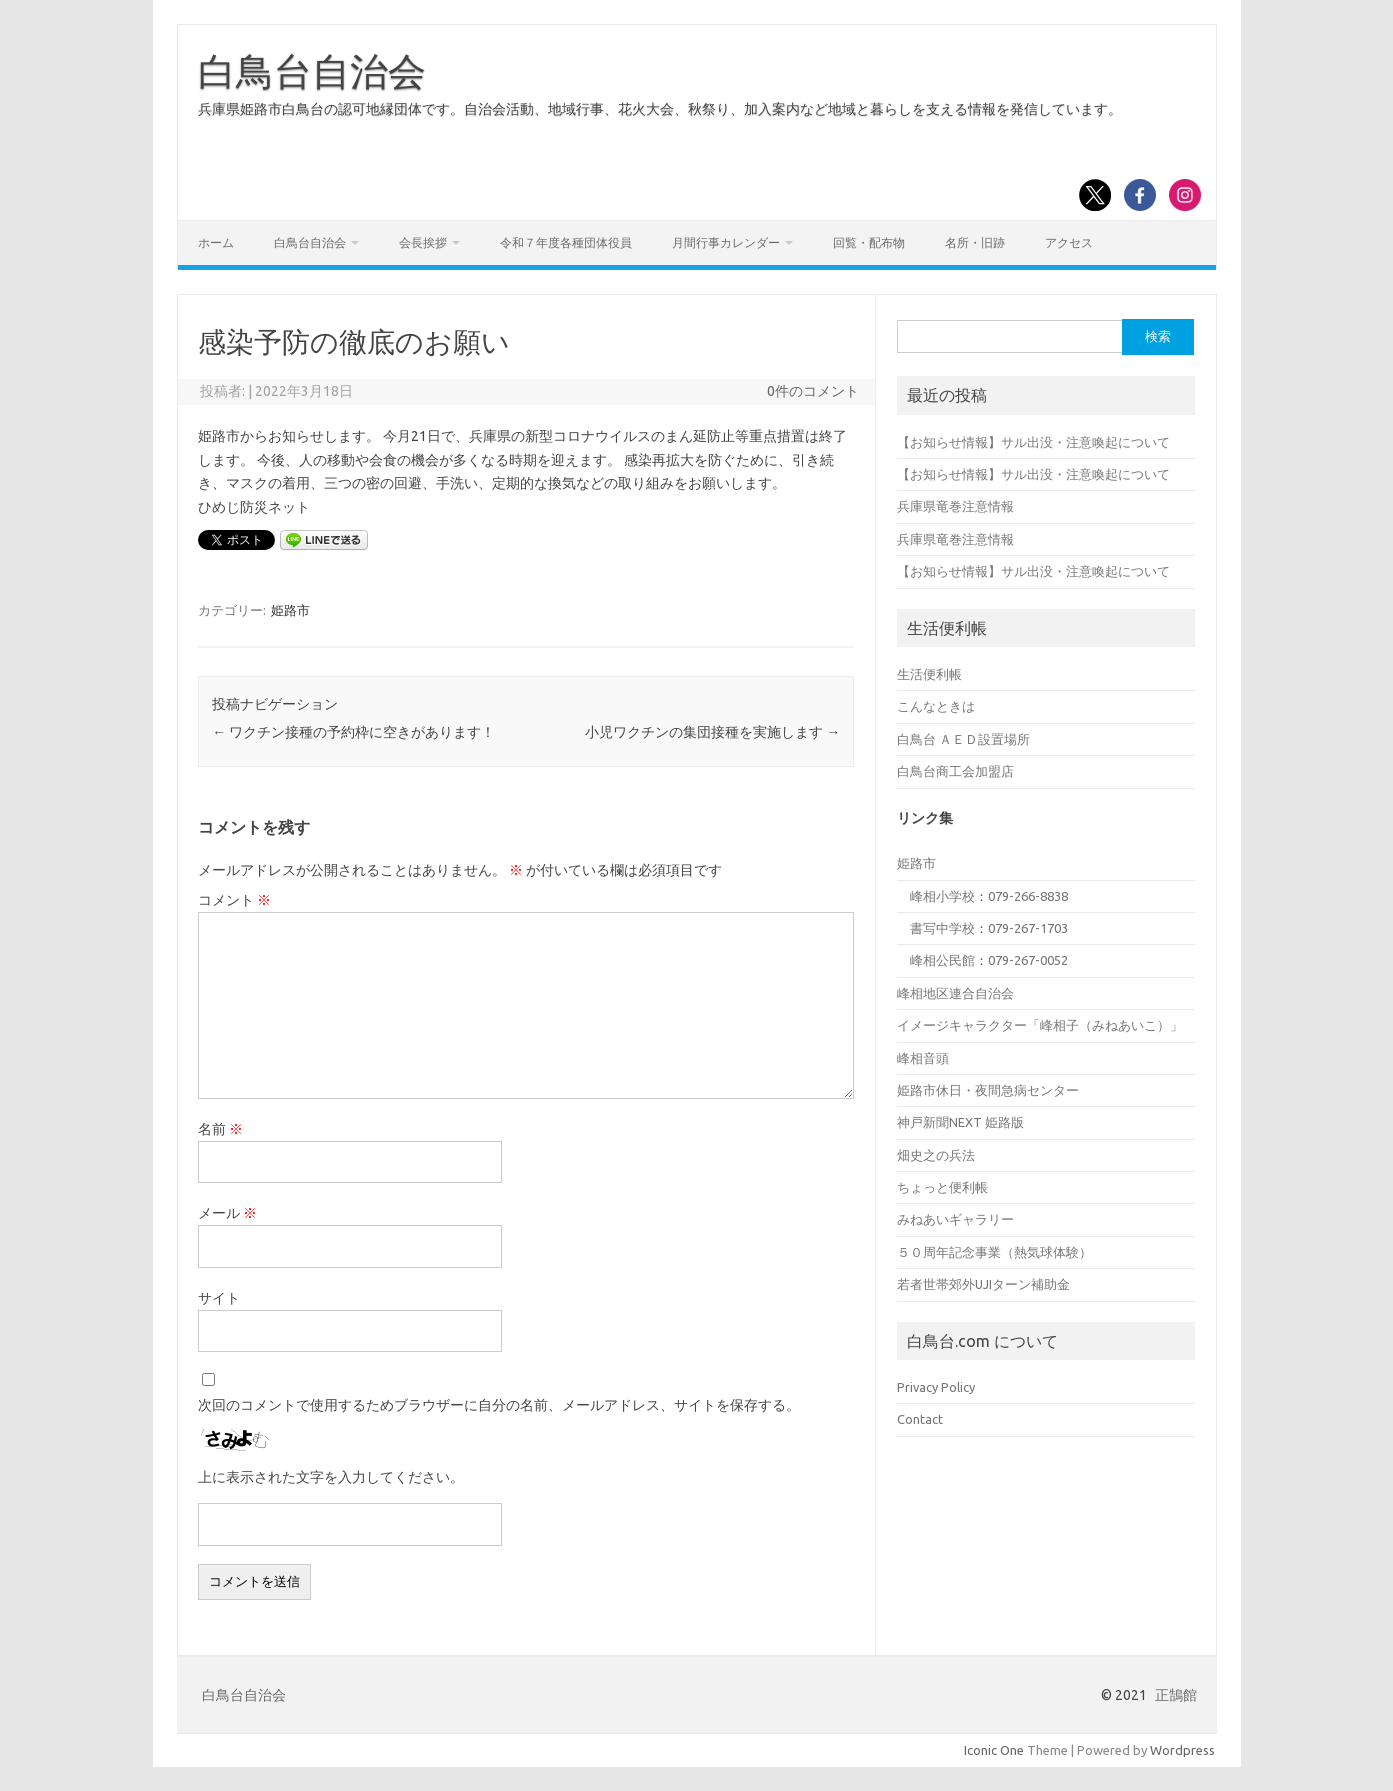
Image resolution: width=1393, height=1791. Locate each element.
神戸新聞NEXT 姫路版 (960, 1122)
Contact (920, 1419)
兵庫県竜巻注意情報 (955, 506)
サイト (219, 1298)
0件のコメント (813, 391)
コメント (234, 900)
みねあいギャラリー (955, 1219)
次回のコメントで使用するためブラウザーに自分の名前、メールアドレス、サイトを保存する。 (499, 1405)
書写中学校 (942, 928)
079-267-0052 (1028, 960)
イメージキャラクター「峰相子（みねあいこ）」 (1040, 1025)
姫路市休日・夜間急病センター (988, 1090)
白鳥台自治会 (312, 71)
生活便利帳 (929, 674)
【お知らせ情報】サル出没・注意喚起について (1033, 442)
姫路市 (290, 610)
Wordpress (1182, 1750)
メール (227, 1213)
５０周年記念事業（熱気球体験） (994, 1252)
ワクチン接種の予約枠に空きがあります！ (353, 732)
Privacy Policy (936, 1387)
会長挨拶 (423, 242)
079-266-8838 (1028, 896)
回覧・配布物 (869, 242)
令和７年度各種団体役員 (566, 242)
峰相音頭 (923, 1058)
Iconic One (994, 1750)
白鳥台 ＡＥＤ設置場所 (963, 739)
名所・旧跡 (975, 242)
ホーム (216, 242)
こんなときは (936, 706)
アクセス (1069, 242)
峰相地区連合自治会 (955, 993)
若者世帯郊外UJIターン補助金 (983, 1284)
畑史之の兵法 (936, 1155)
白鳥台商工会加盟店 (955, 771)
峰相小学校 (942, 896)
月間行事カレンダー (726, 242)
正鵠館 (1176, 1695)
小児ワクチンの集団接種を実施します (712, 732)
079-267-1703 (1028, 928)
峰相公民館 (942, 960)
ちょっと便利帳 (942, 1187)
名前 (220, 1129)
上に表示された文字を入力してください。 (331, 1477)
